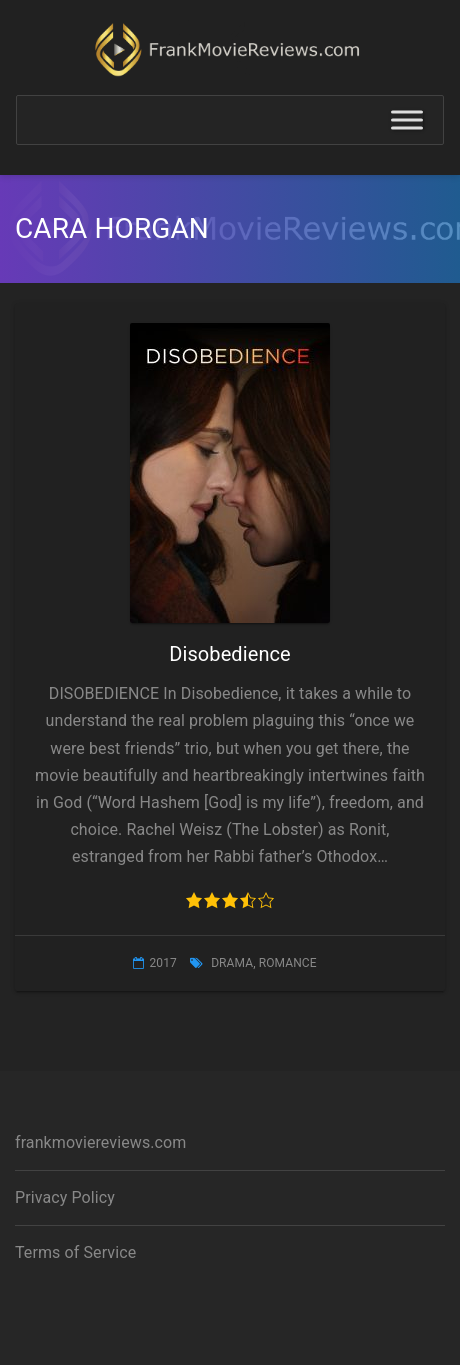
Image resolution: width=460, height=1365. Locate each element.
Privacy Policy (65, 1197)
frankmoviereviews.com (100, 1142)
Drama (232, 963)
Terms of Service (75, 1252)
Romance (288, 963)
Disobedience (230, 654)
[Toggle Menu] (407, 120)
